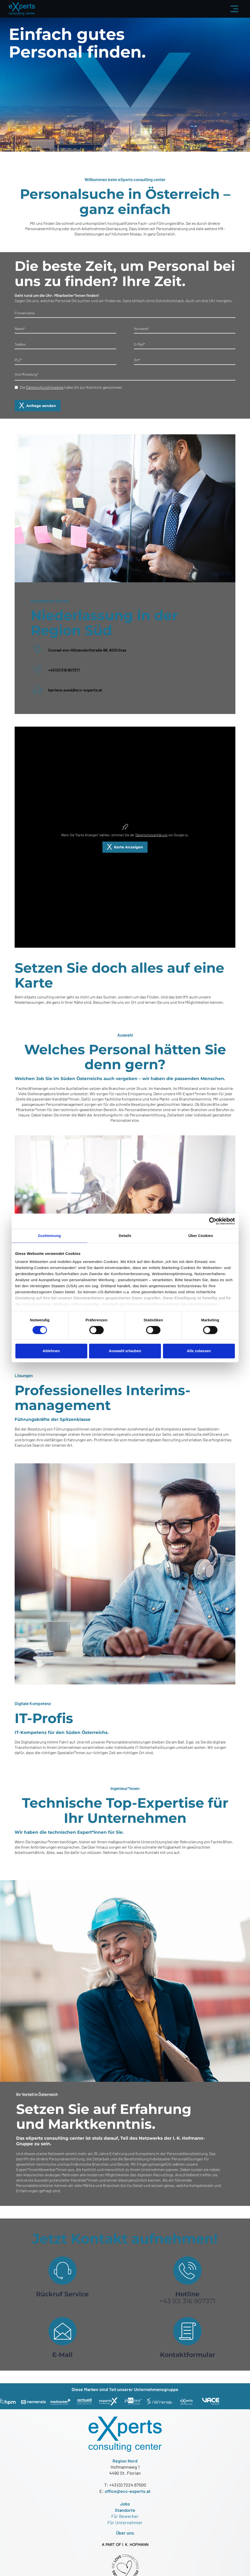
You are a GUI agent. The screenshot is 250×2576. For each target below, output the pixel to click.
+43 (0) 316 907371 (64, 669)
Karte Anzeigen (128, 847)
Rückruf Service (62, 2294)
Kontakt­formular (187, 2354)
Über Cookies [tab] (200, 1235)
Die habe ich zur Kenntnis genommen (71, 387)
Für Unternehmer (125, 2522)
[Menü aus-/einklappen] (234, 9)
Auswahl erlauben (125, 1351)
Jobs (125, 2504)
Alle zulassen (199, 1351)
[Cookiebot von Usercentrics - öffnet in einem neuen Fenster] (213, 1221)
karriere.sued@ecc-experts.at (75, 689)
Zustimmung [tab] (49, 1235)
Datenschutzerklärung (151, 835)
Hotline (187, 2297)
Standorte (125, 2510)
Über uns (125, 2533)
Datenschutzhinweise (45, 387)
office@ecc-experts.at (128, 2491)
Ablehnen (51, 1351)
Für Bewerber (125, 2516)
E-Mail (62, 2354)
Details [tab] (125, 1235)
